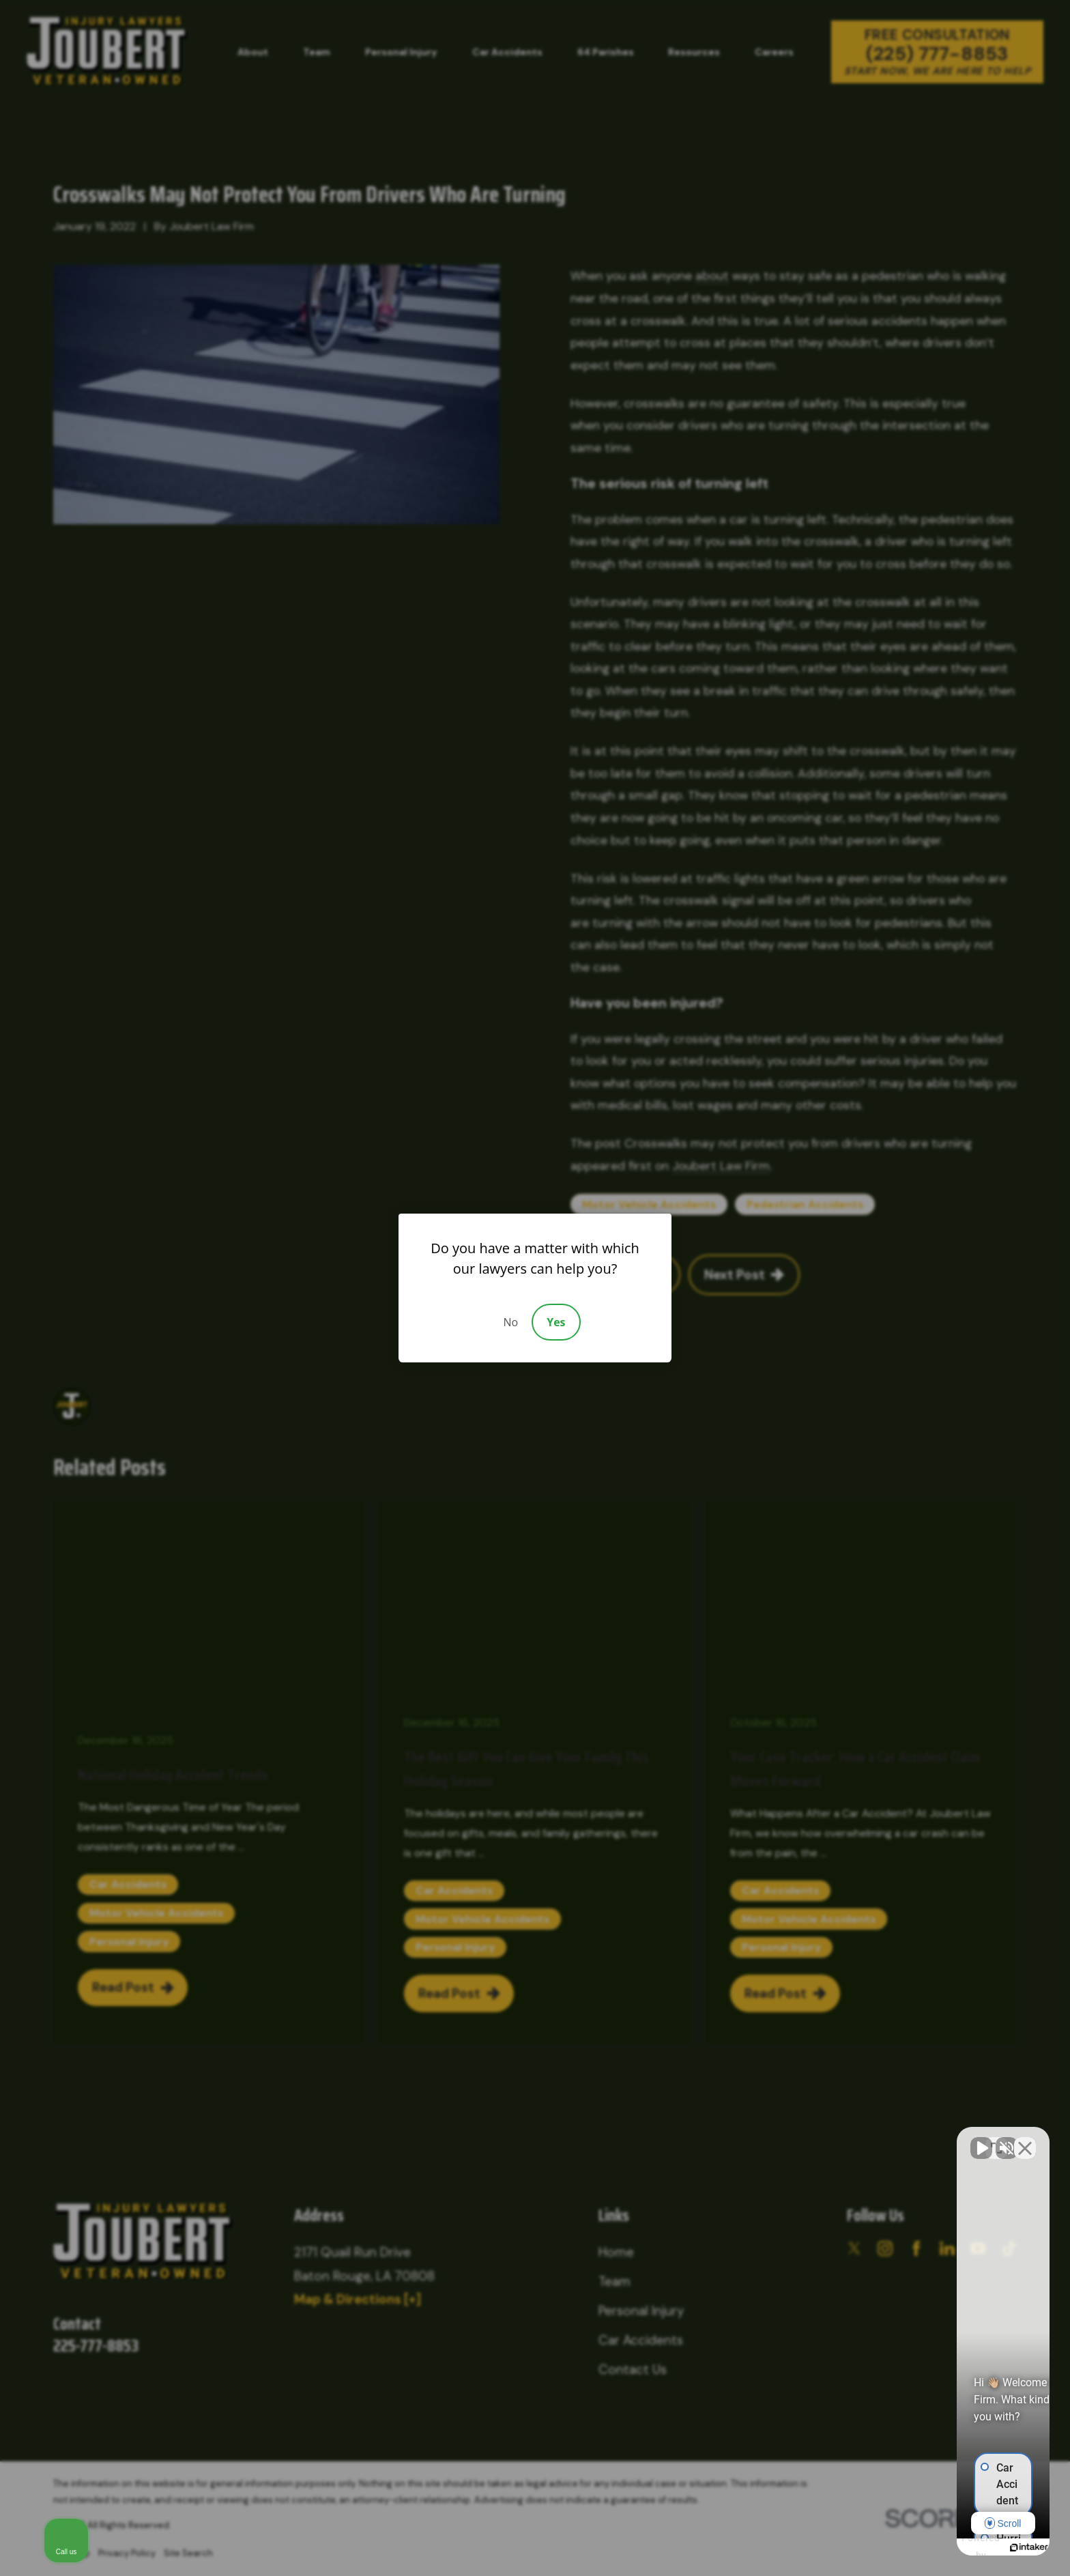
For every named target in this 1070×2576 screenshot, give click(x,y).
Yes (556, 1322)
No (510, 1322)
